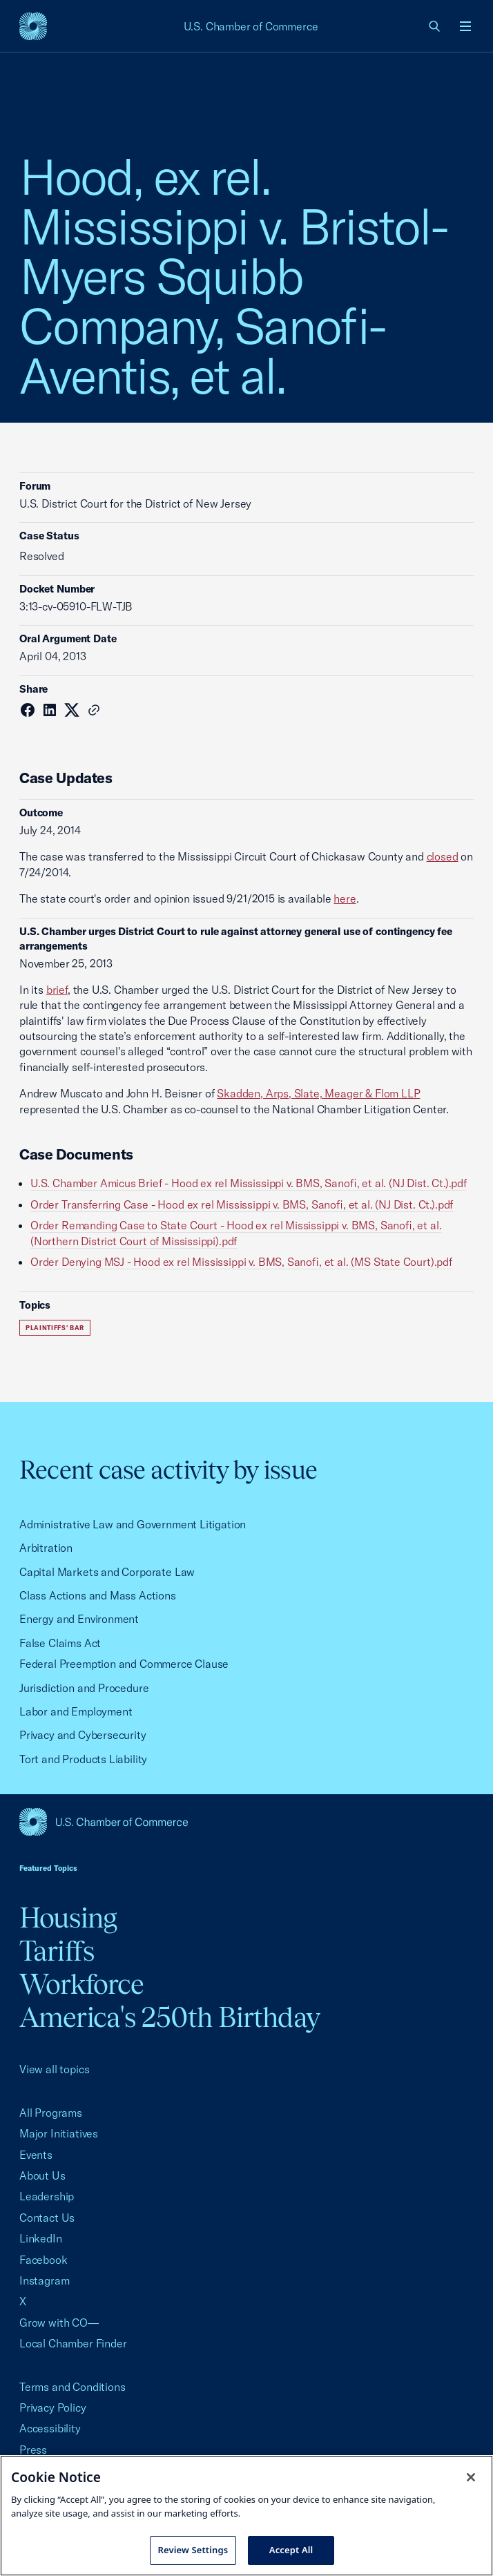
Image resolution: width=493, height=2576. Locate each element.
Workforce (81, 1984)
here (345, 898)
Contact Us (47, 2217)
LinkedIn (40, 2238)
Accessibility (50, 2428)
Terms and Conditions (72, 2387)
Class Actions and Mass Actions (97, 1595)
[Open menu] (465, 26)
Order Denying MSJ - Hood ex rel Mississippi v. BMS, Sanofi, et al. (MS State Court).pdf (241, 1262)
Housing (68, 1917)
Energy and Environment (79, 1619)
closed (442, 856)
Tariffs (56, 1950)
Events (35, 2155)
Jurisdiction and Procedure (83, 1688)
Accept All (291, 2550)
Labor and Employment (75, 1711)
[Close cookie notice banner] (471, 2477)
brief (57, 990)
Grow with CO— (59, 2322)
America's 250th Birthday (169, 2017)
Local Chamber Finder (72, 2343)
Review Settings (193, 2550)
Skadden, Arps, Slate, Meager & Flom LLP (318, 1093)
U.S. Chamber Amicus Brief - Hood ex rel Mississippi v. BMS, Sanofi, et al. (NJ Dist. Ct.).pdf (248, 1183)
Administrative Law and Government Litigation (132, 1524)
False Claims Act (60, 1643)
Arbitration (45, 1548)
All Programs (50, 2113)
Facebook (43, 2260)
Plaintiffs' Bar (55, 1328)
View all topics (54, 2069)
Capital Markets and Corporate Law (107, 1572)
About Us (42, 2175)
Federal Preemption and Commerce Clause (124, 1664)
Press (33, 2450)
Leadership (46, 2196)
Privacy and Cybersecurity (82, 1735)
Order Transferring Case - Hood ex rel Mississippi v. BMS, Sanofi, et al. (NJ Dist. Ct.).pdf (241, 1204)
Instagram (44, 2280)
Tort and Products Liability (83, 1759)
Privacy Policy (52, 2407)
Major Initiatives (58, 2133)
